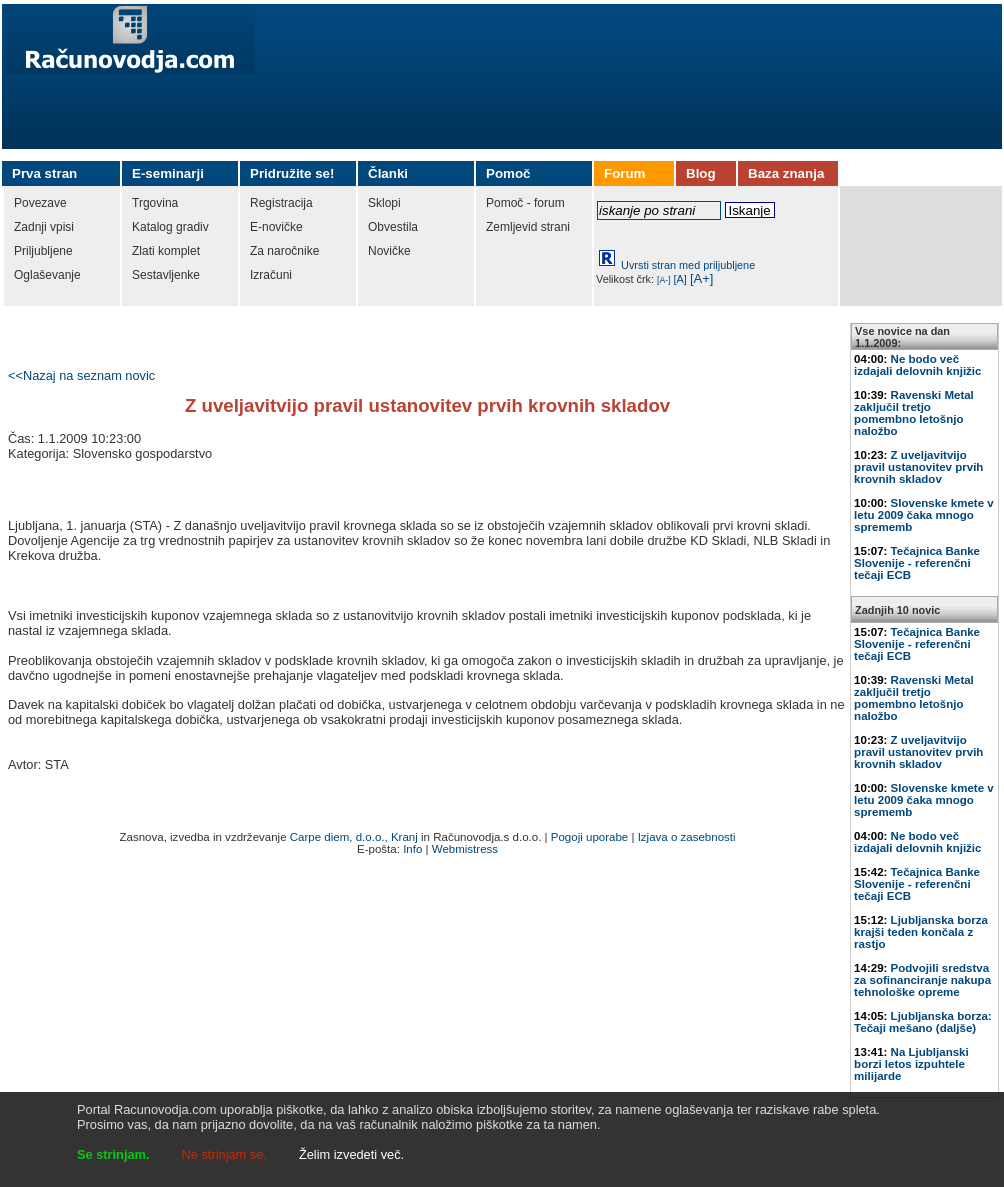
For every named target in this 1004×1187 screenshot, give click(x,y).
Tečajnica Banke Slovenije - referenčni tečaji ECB (917, 563)
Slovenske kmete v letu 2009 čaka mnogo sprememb (924, 515)
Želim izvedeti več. (351, 1154)
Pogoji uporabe (589, 837)
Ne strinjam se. (224, 1154)
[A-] (664, 280)
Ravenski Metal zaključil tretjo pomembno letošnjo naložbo (914, 413)
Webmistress (465, 849)
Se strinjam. (113, 1154)
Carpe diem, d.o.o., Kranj (354, 837)
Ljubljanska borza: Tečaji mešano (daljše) (923, 1022)
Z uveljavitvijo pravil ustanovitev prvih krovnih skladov (918, 467)
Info (412, 849)
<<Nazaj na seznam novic (81, 375)
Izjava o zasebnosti (687, 837)
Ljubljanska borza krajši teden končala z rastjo (921, 932)
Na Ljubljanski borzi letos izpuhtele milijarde (911, 1064)
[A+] (702, 278)
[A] (680, 279)
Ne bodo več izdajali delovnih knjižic (917, 365)
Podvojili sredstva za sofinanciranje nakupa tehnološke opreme (922, 980)
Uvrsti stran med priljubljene (688, 265)
